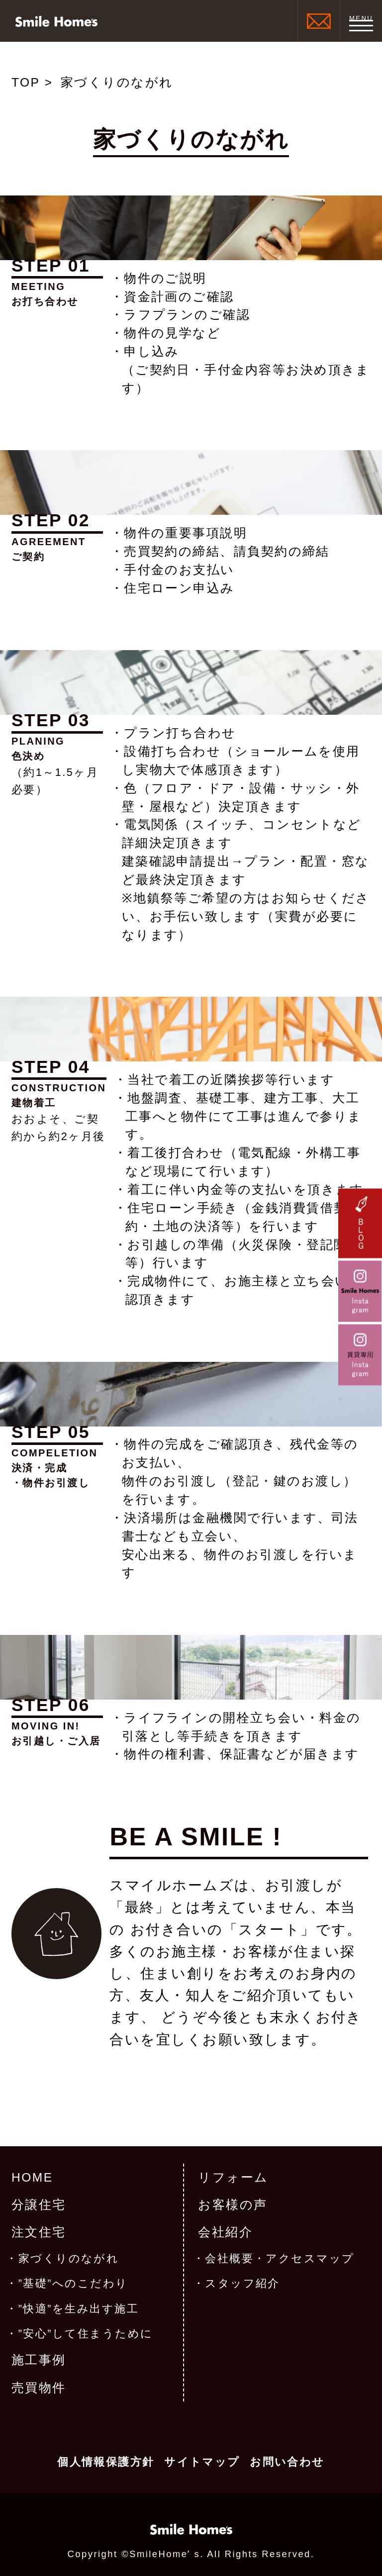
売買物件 (38, 2387)
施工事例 (38, 2360)
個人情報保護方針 (106, 2462)
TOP (25, 82)
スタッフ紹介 (242, 2284)
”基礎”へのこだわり (73, 2284)
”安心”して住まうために (85, 2334)
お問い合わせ (287, 2462)
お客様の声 (232, 2204)
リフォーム (233, 2177)
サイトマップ (202, 2462)
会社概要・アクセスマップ (280, 2259)
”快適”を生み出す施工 (78, 2309)
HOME (32, 2177)
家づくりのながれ (68, 2259)
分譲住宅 (38, 2204)
